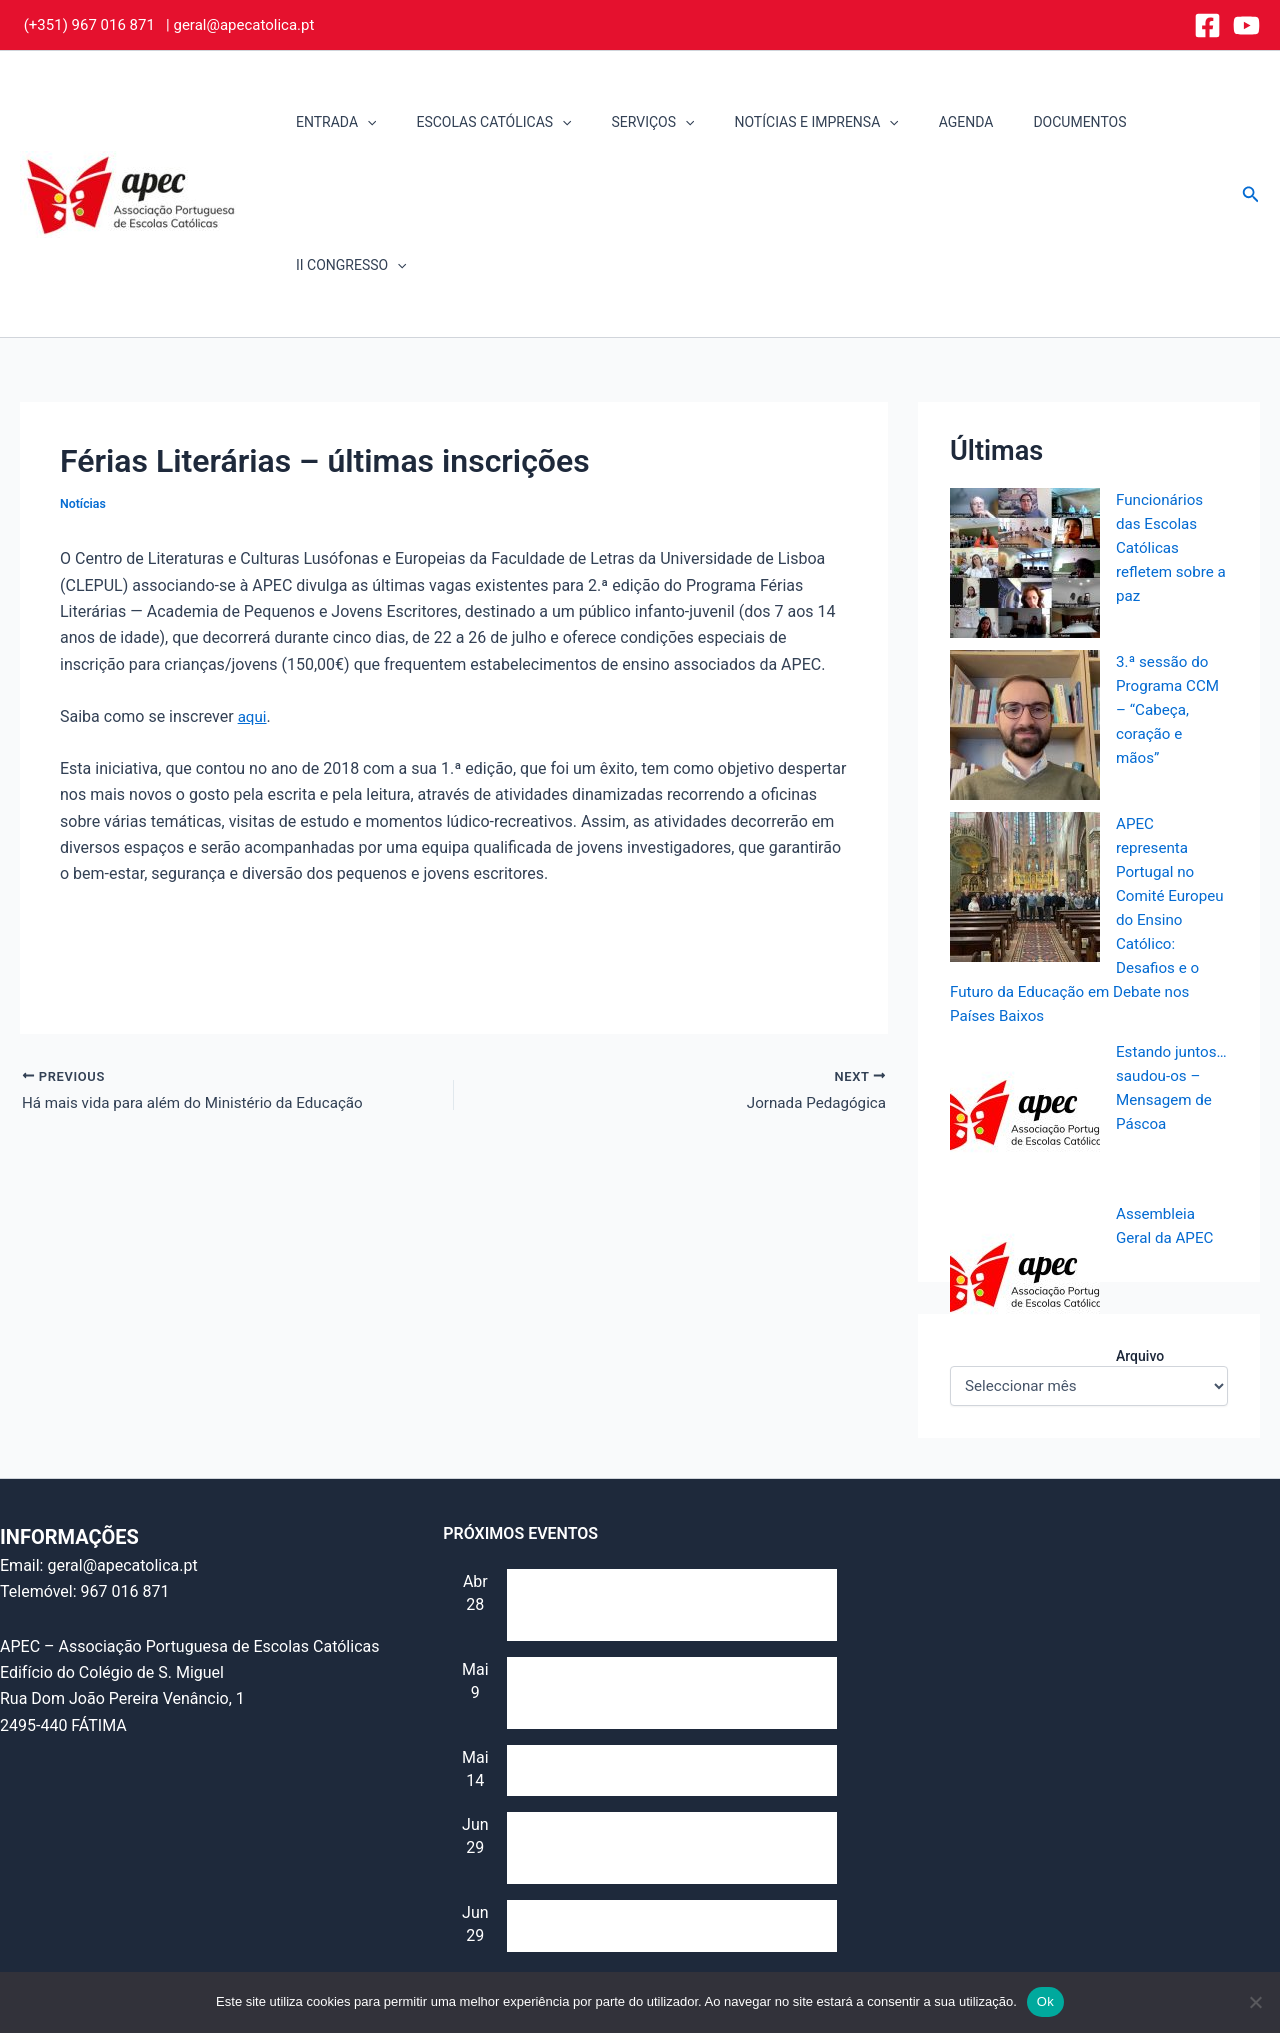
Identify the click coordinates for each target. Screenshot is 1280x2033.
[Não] (1255, 2002)
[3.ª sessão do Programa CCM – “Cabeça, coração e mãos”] (1025, 582)
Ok (1045, 2001)
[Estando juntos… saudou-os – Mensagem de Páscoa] (1025, 972)
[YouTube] (1246, 25)
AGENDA (920, 122)
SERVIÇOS (631, 122)
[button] (370, 122)
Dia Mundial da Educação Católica (628, 1642)
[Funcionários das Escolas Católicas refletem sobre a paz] (1025, 420)
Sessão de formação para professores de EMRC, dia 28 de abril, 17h (654, 1477)
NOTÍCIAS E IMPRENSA (783, 122)
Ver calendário (494, 1841)
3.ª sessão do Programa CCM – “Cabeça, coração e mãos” (1170, 566)
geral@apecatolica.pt (243, 25)
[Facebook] (1207, 25)
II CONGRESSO (1152, 122)
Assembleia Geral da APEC (603, 1797)
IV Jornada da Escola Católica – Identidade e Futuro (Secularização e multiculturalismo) (667, 1720)
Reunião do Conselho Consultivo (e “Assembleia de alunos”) (632, 1565)
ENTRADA (339, 122)
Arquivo (1140, 1213)
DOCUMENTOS (1022, 122)
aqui (253, 573)
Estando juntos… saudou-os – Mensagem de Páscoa (1166, 956)
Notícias (84, 360)
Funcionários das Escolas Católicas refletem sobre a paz (1167, 404)
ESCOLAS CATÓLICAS (484, 122)
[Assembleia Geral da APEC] (1025, 1134)
